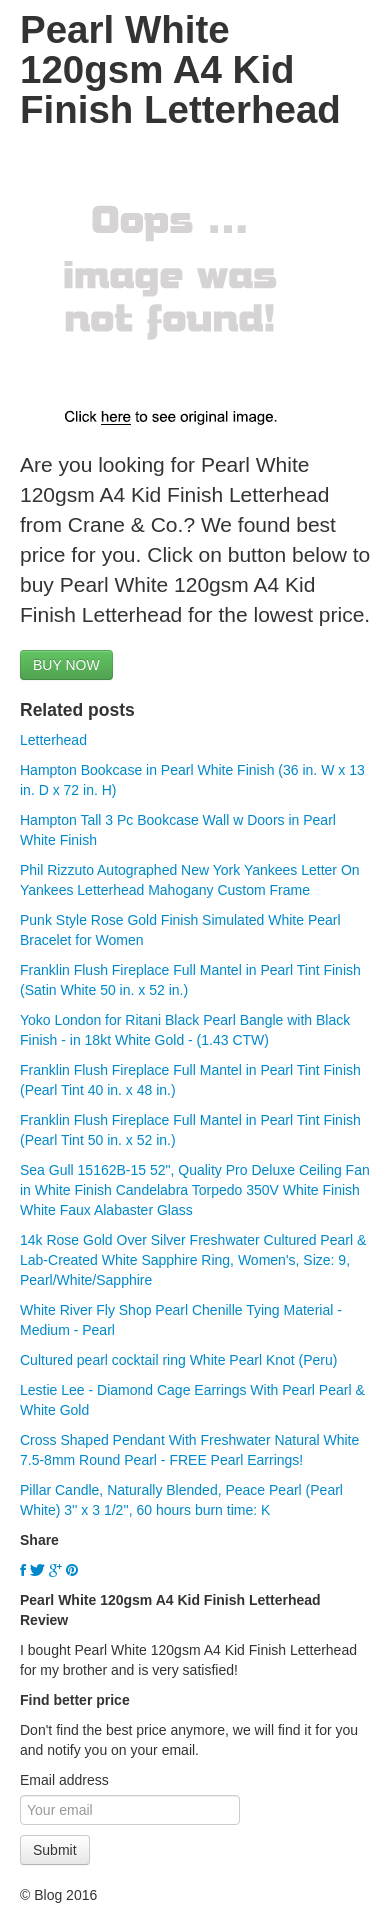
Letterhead (53, 740)
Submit (55, 1850)
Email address (64, 1780)
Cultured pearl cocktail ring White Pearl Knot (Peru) (178, 1360)
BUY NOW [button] (66, 665)
